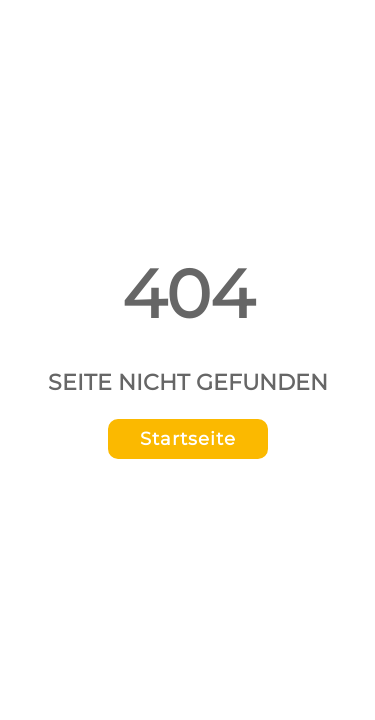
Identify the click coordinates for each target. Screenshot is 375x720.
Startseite (188, 439)
